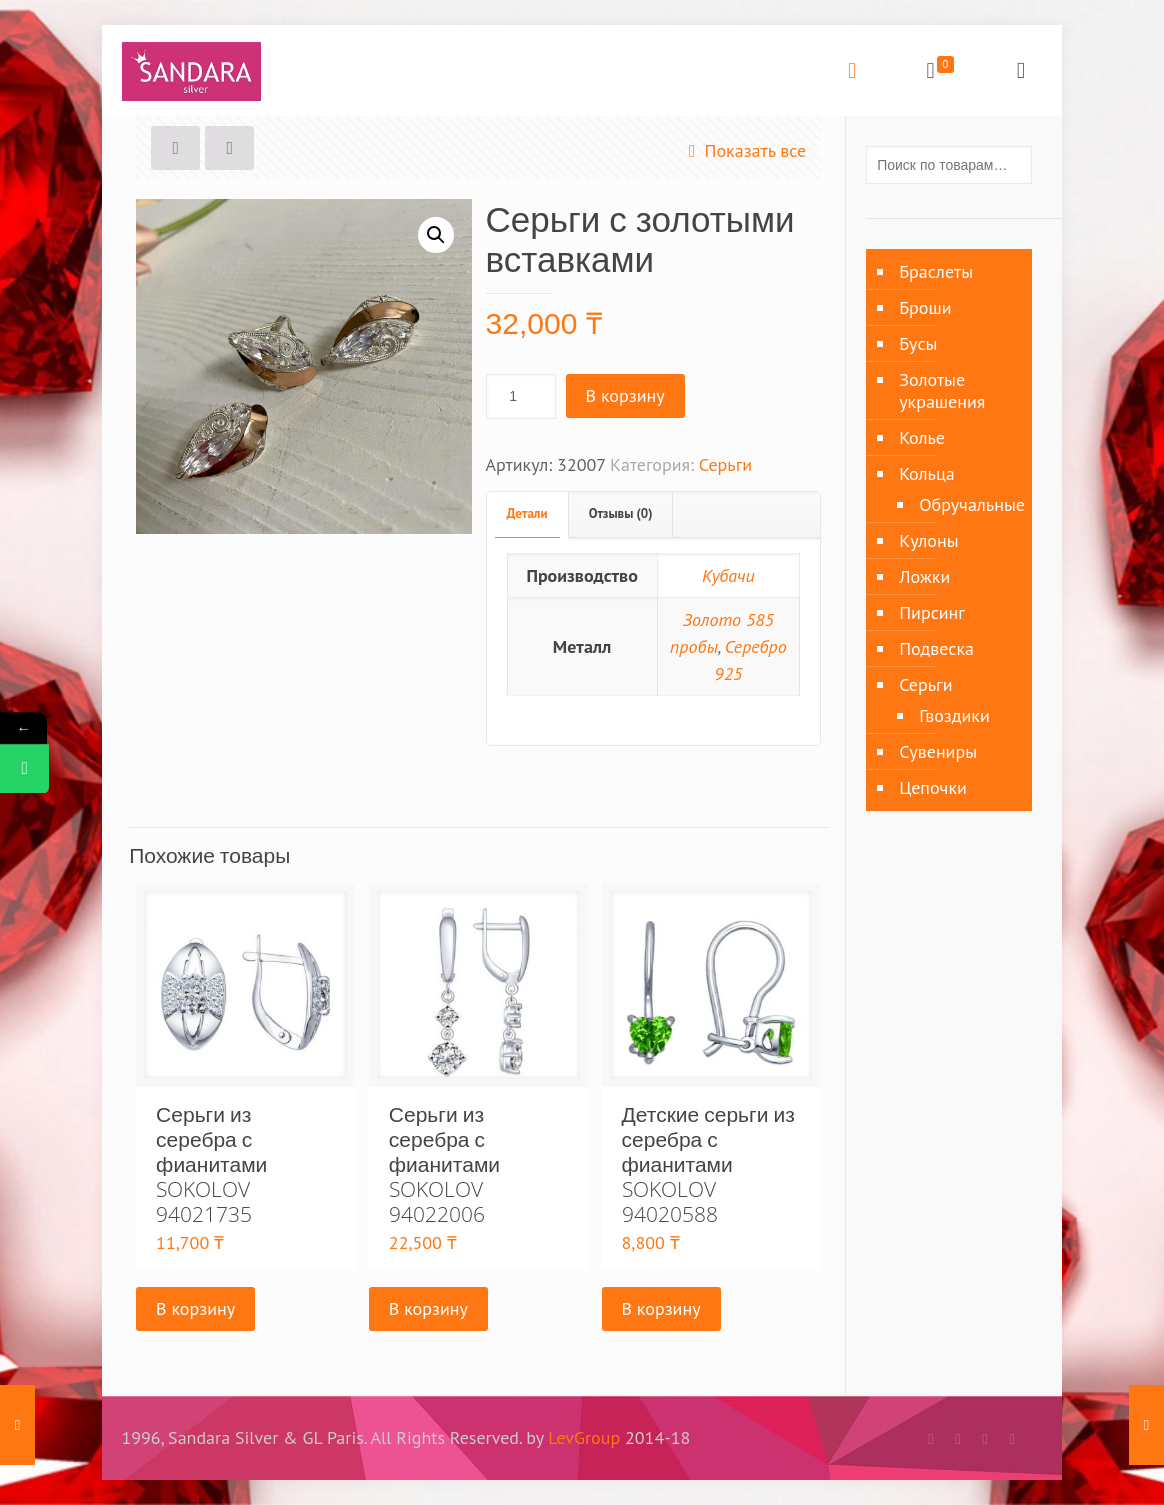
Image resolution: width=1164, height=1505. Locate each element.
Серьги (725, 464)
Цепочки (933, 787)
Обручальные (965, 504)
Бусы (918, 343)
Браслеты (936, 271)
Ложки (924, 576)
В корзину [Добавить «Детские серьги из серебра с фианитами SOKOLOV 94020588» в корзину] (661, 1308)
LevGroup (584, 1437)
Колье (922, 437)
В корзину (625, 395)
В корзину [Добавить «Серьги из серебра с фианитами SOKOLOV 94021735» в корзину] (195, 1308)
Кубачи (728, 575)
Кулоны (928, 540)
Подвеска (936, 648)
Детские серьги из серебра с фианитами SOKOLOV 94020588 (708, 1164)
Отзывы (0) (621, 513)
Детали (527, 513)
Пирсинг (932, 612)
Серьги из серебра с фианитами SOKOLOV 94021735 (211, 1164)
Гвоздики (954, 715)
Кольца (927, 473)
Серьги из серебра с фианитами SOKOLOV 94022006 (444, 1164)
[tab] (528, 514)
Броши (925, 307)
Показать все (742, 150)
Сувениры (938, 751)
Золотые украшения (942, 390)
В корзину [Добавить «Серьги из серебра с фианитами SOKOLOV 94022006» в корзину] (428, 1308)
